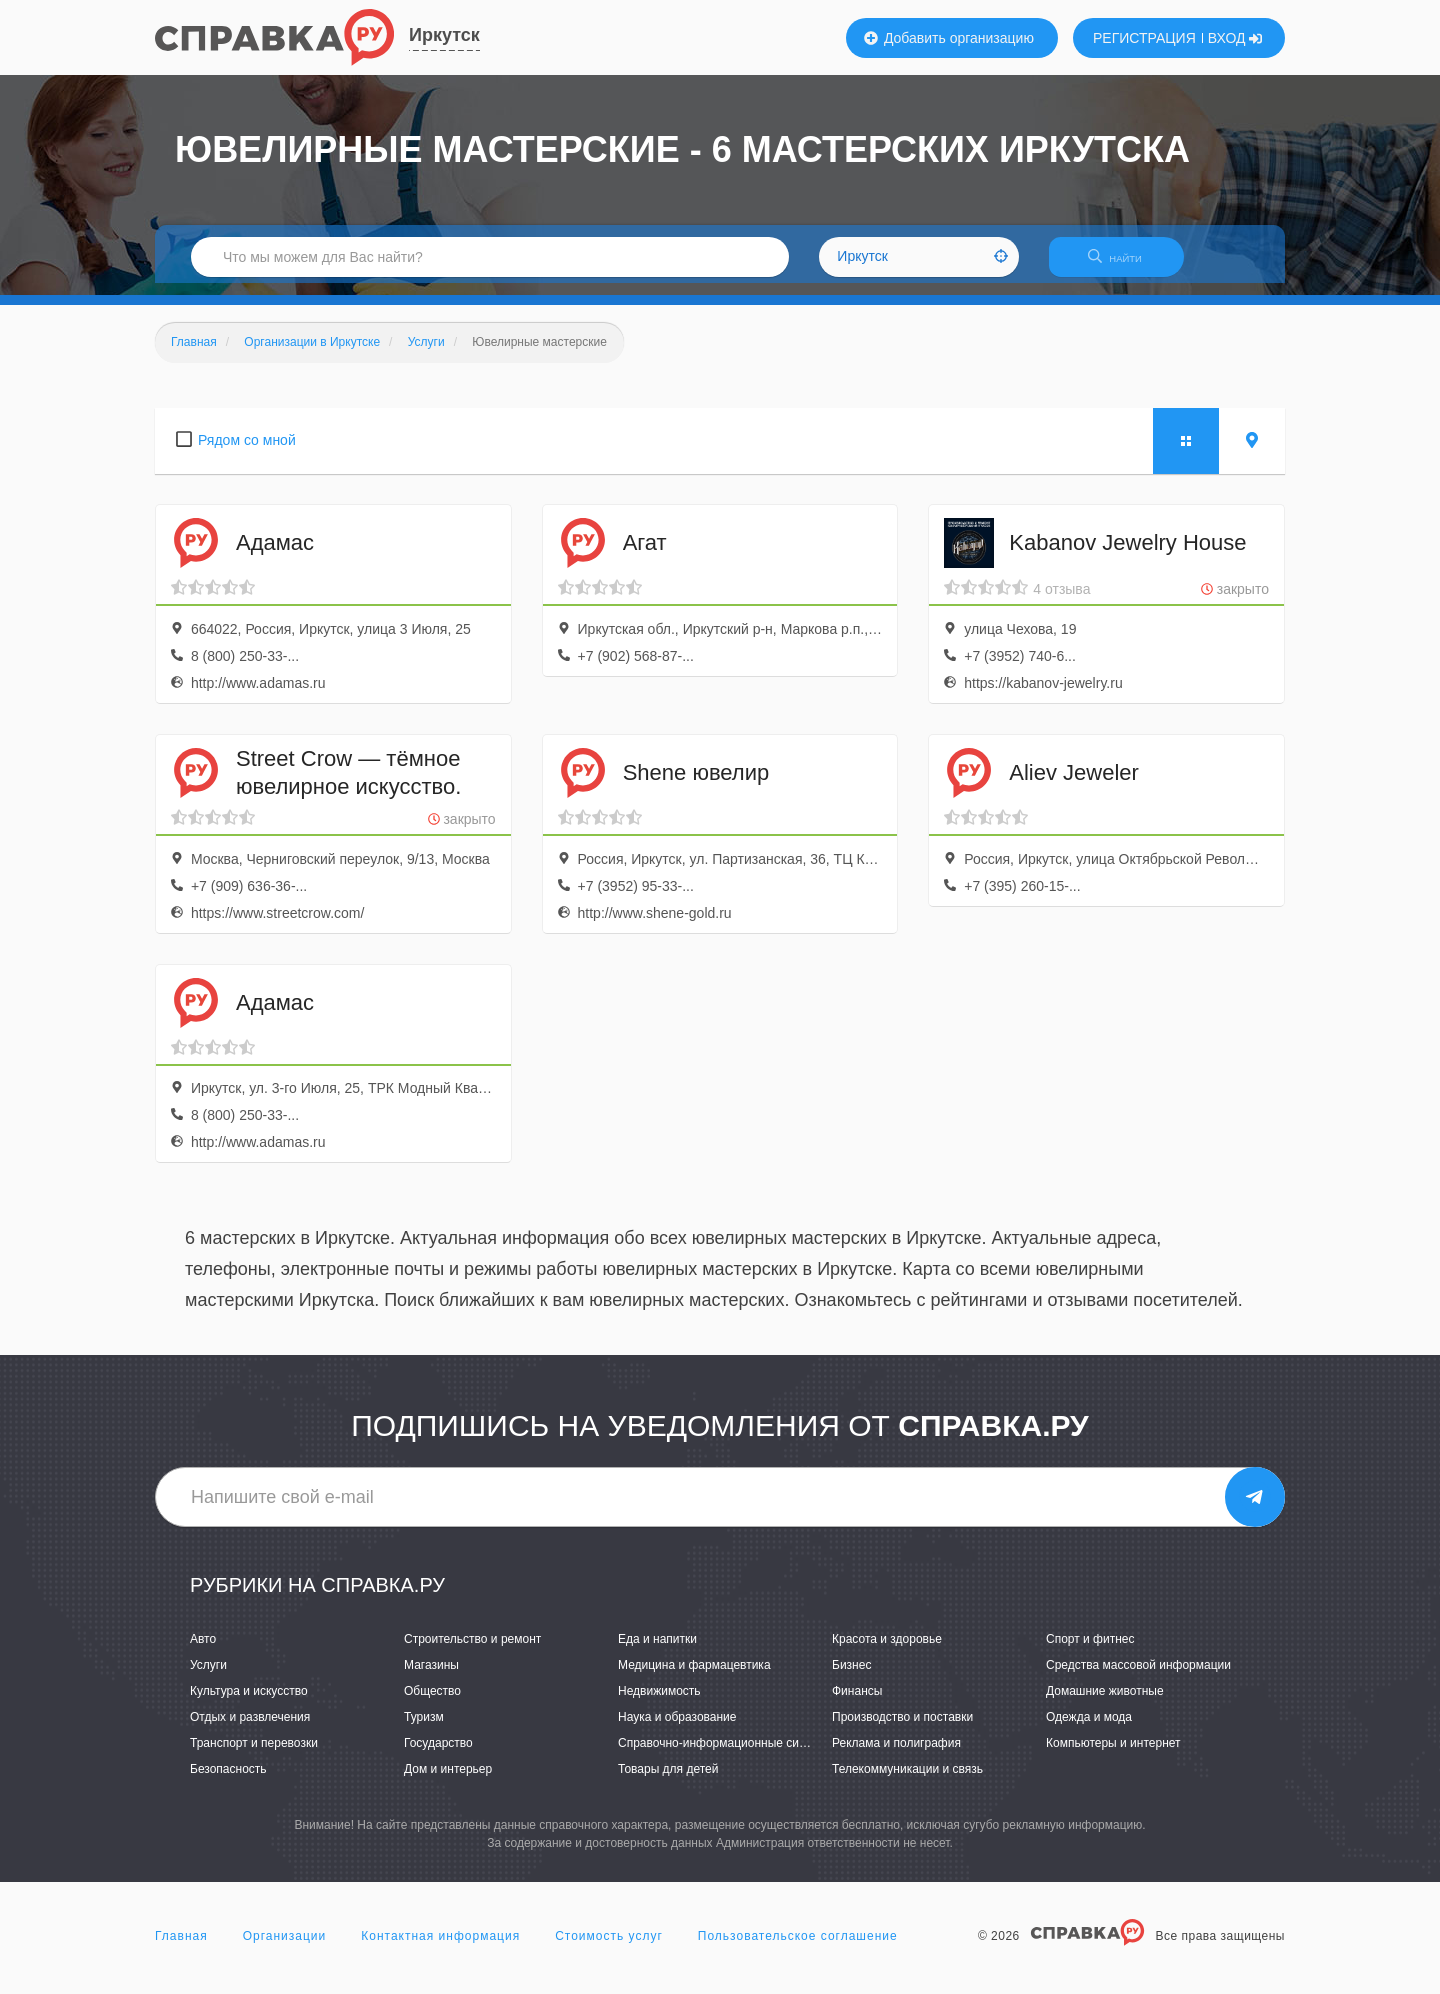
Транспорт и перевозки (254, 1755)
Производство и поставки (902, 1729)
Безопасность (228, 1782)
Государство (438, 1755)
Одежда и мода (1089, 1729)
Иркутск (444, 35)
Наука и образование (677, 1729)
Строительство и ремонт (472, 1651)
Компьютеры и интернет (1113, 1755)
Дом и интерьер (448, 1782)
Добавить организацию (949, 38)
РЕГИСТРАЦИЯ (1144, 38)
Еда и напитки (657, 1651)
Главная (181, 1948)
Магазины (431, 1677)
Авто (203, 1651)
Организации (285, 1948)
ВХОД (1235, 38)
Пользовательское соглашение (798, 1948)
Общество (432, 1703)
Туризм (424, 1729)
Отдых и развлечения (250, 1729)
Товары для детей (668, 1782)
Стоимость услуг (609, 1948)
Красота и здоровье (887, 1651)
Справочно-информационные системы (726, 1755)
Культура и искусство (249, 1703)
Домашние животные (1105, 1703)
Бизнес (851, 1677)
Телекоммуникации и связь (907, 1782)
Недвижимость (659, 1703)
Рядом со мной (247, 452)
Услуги (208, 1677)
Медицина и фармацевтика (694, 1677)
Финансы (857, 1703)
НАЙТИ (1125, 264)
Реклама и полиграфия (896, 1755)
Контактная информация (440, 1948)
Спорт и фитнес (1090, 1651)
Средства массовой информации (1138, 1677)
